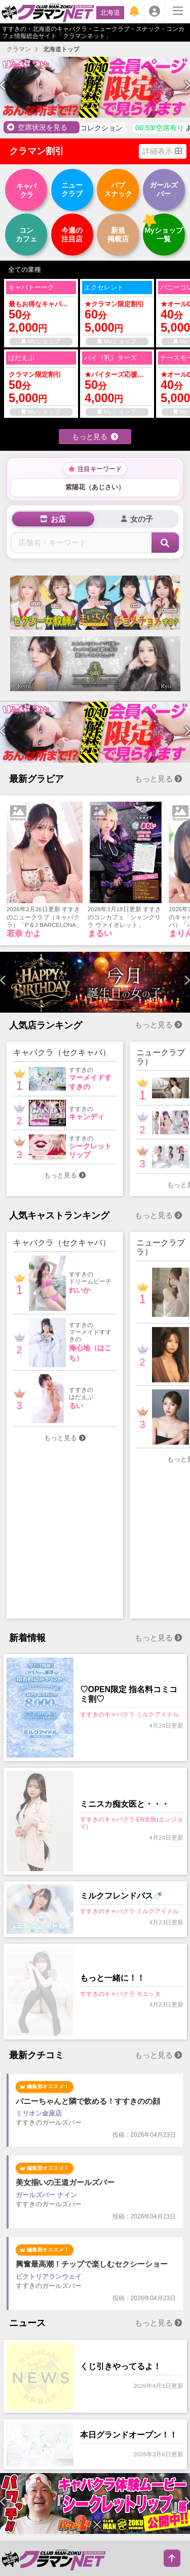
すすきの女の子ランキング (48, 2448)
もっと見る (95, 437)
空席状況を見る (37, 127)
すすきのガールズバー (113, 2508)
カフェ (26, 234)
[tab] (53, 519)
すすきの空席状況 (35, 2435)
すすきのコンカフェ (38, 2521)
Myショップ (41, 341)
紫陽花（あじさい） (95, 487)
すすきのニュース (93, 2461)
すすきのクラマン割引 (41, 2422)
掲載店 (117, 234)
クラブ (72, 189)
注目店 (72, 234)
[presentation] (3, 86)
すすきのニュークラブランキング (58, 2568)
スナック (117, 189)
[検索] (165, 542)
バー (163, 189)
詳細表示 (162, 151)
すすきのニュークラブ (106, 2495)
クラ (26, 190)
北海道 (110, 12)
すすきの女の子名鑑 (109, 2422)
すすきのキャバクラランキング (55, 2555)
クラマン (19, 49)
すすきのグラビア (93, 2435)
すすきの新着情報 (35, 2461)
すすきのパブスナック (41, 2508)
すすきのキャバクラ (38, 2495)
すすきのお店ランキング (129, 2448)
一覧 (163, 234)
